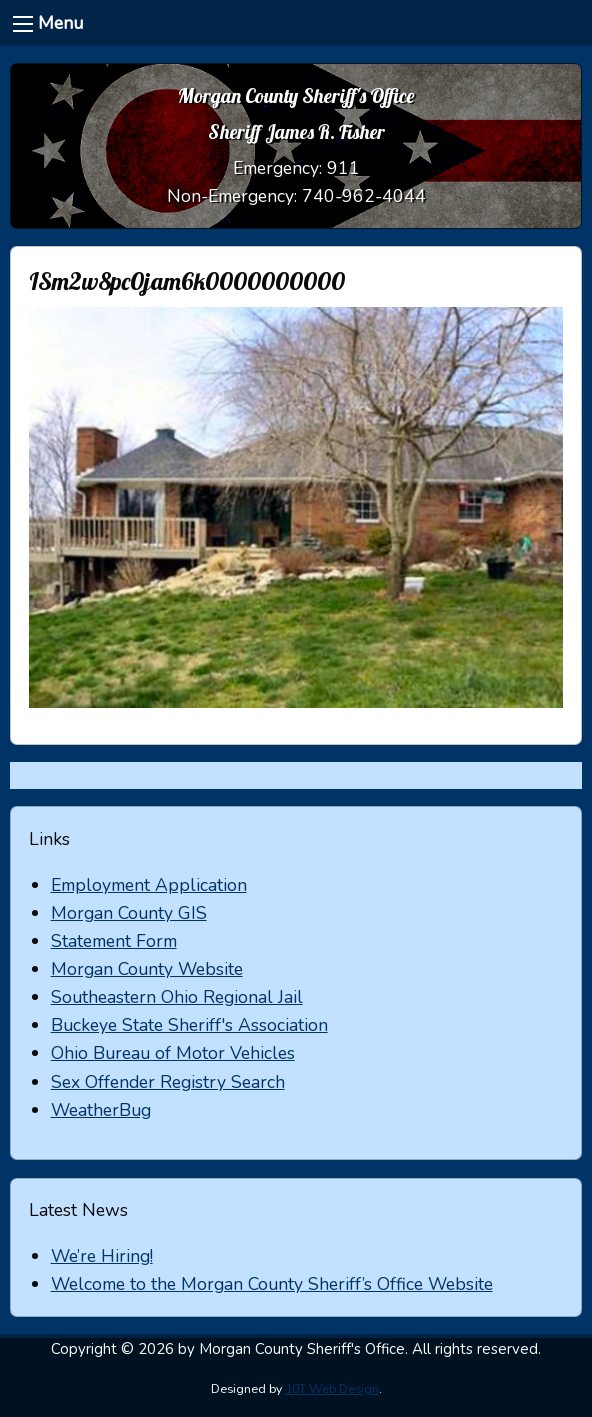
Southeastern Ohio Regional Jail (177, 997)
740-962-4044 (364, 196)
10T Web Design (332, 1389)
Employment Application (149, 885)
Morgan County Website (147, 969)
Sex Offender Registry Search (168, 1082)
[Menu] (23, 24)
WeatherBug (101, 1110)
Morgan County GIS (129, 913)
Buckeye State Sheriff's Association (189, 1025)
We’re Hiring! (102, 1256)
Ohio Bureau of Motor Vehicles (173, 1053)
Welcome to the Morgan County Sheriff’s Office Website (272, 1284)
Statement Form (114, 941)
